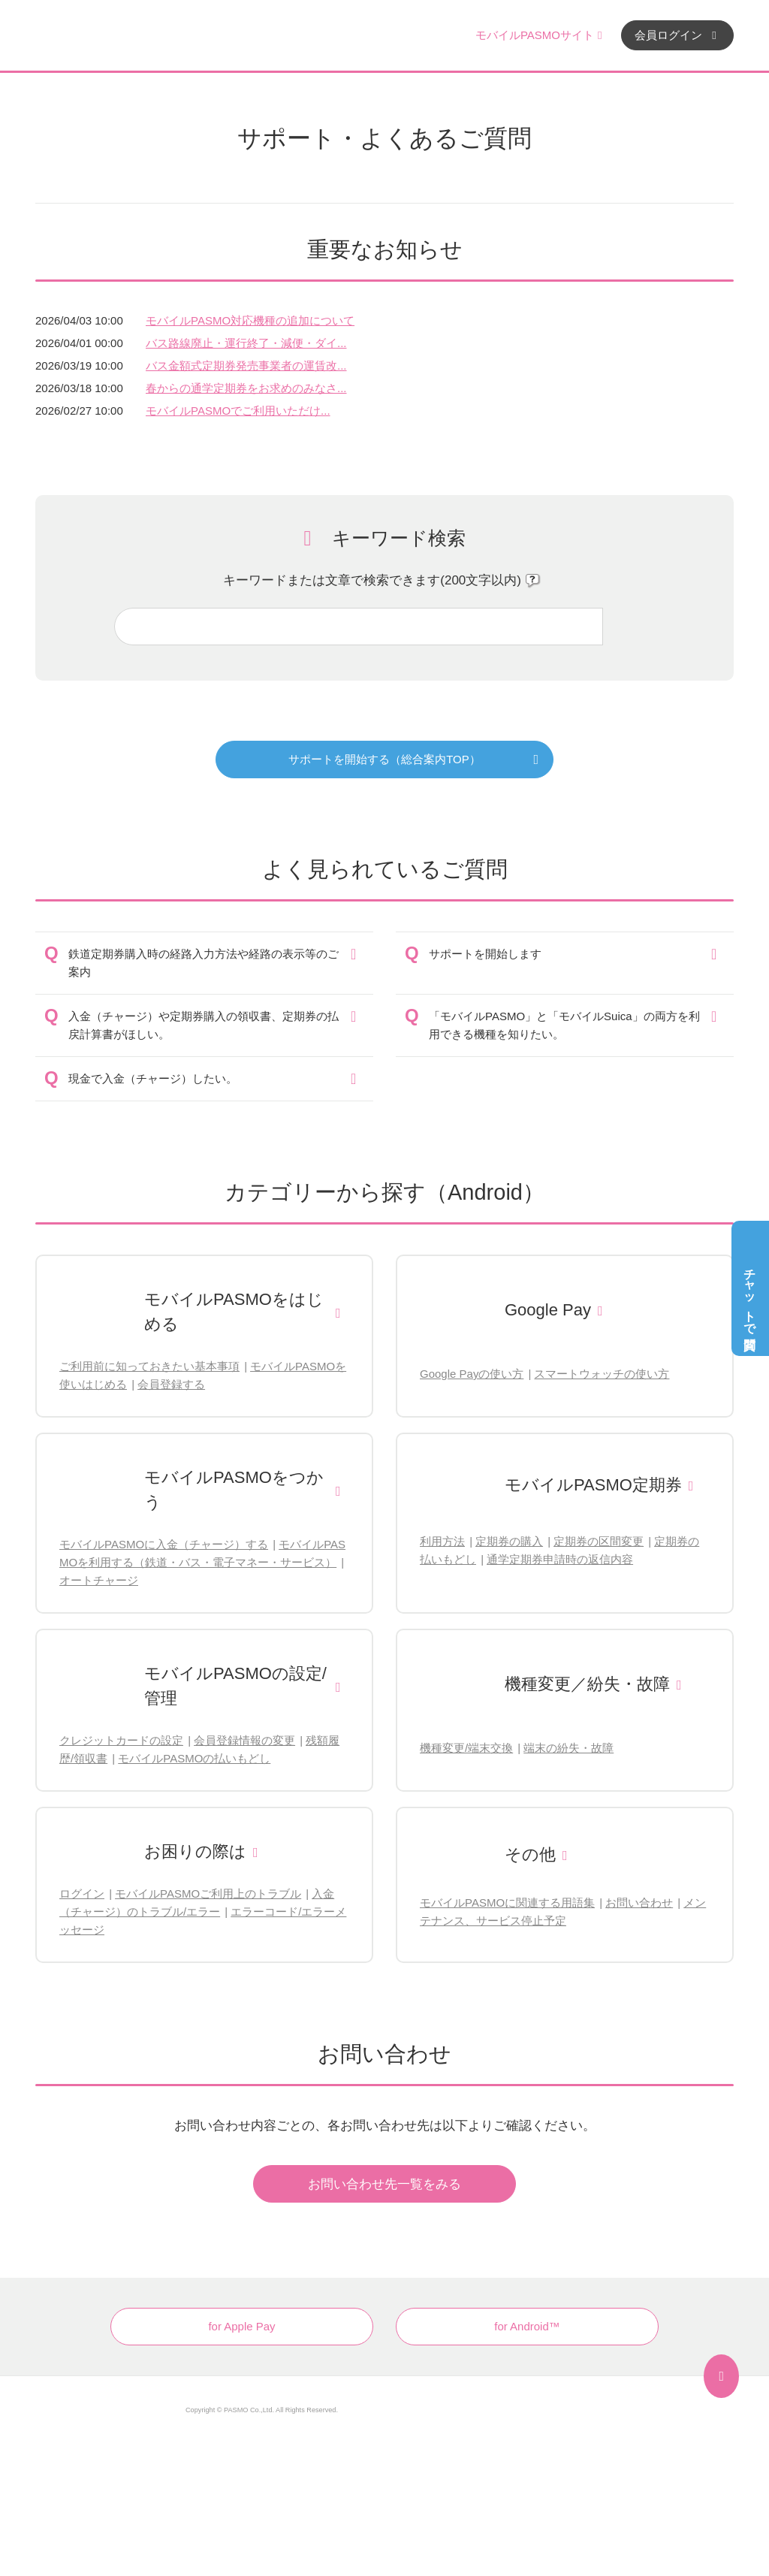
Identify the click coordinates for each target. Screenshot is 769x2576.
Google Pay (548, 1309)
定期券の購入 (509, 1541)
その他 (530, 1854)
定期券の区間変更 (598, 1541)
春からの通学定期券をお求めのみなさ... (246, 388)
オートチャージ (98, 1580)
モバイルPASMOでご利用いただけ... (238, 410)
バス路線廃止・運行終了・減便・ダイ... (246, 343)
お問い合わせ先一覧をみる (384, 2184)
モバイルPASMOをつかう (234, 1489)
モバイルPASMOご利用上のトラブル (208, 1893)
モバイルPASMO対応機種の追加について (250, 320)
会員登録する (171, 1384)
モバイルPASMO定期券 (593, 1484)
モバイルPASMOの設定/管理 (235, 1686)
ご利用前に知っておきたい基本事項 (149, 1366)
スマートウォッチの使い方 (601, 1373)
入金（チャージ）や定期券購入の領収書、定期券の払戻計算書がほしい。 (203, 1025)
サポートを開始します (485, 953)
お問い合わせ (639, 1902)
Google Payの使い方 (471, 1373)
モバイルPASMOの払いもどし (194, 1758)
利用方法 (442, 1541)
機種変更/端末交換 (466, 1747)
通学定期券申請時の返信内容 (560, 1559)
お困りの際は (195, 1851)
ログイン (81, 1893)
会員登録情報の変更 (244, 1740)
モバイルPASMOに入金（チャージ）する (163, 1544)
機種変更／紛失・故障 (587, 1684)
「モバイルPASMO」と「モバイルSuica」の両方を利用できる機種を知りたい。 (564, 1025)
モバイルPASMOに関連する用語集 (507, 1902)
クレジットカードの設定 (121, 1740)
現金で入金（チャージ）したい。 (152, 1078)
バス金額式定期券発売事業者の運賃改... (246, 365)
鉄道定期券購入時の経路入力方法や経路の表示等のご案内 (203, 962)
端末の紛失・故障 (568, 1747)
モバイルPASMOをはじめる (234, 1311)
